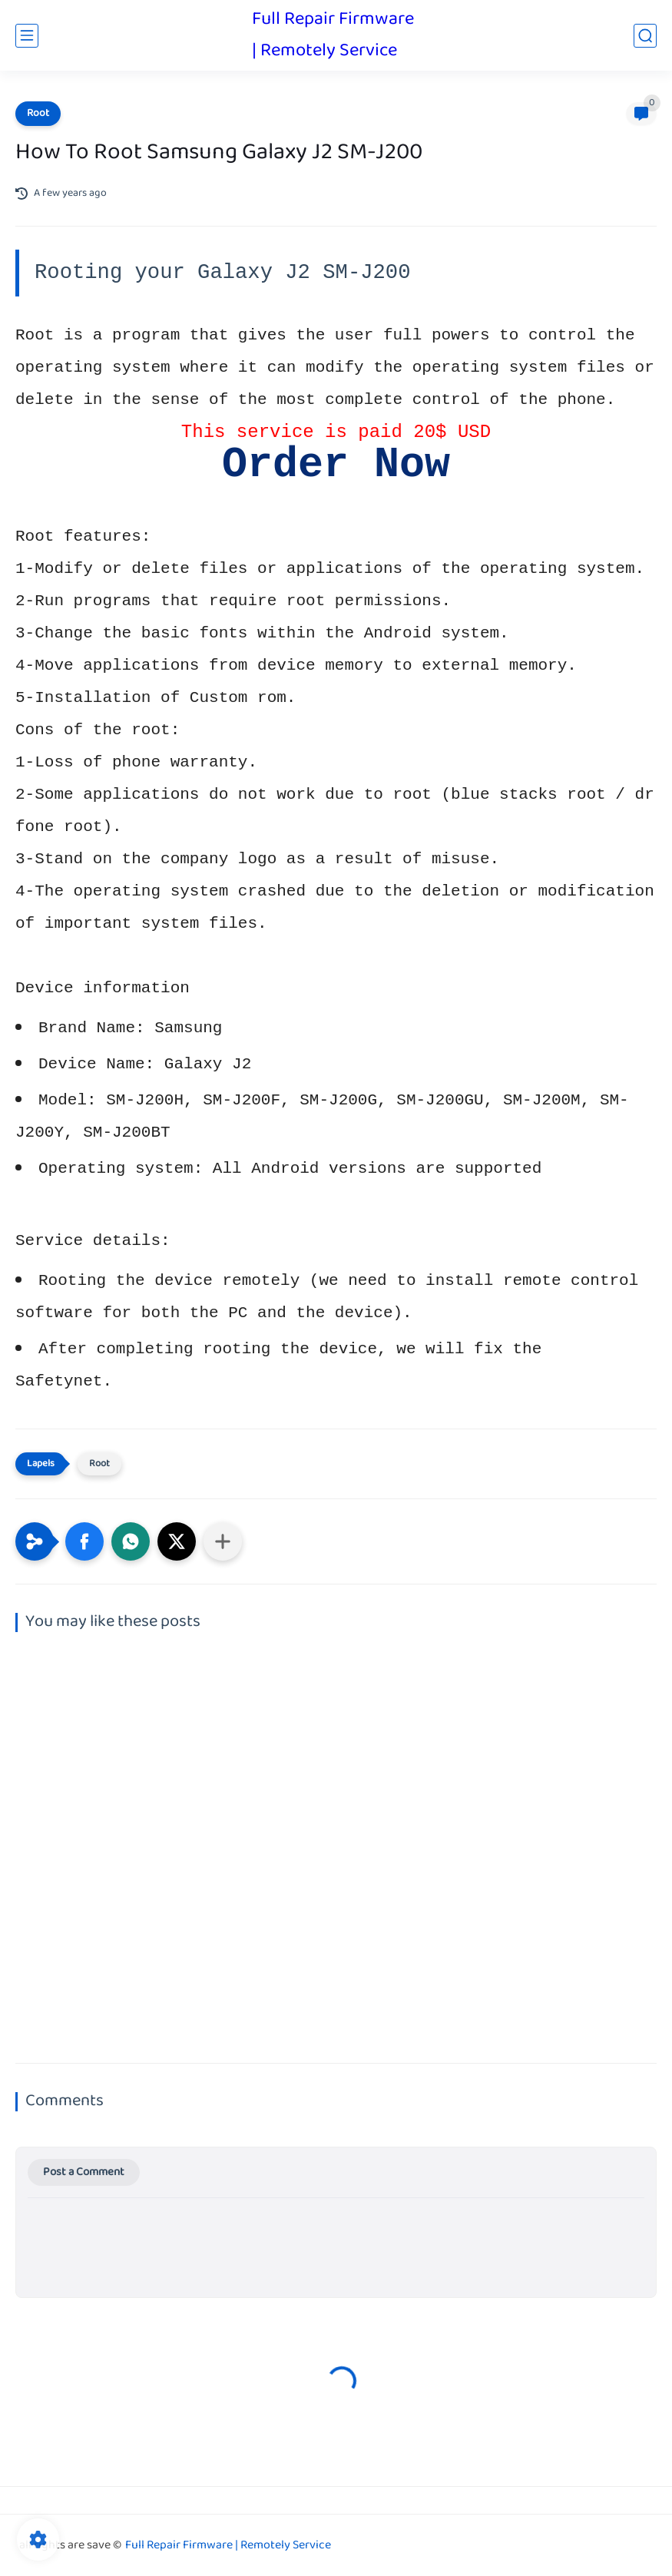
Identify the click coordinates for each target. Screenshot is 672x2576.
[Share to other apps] (223, 1541)
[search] (645, 36)
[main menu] (26, 36)
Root (38, 113)
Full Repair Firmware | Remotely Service (333, 35)
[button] (84, 1541)
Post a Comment (83, 2172)
